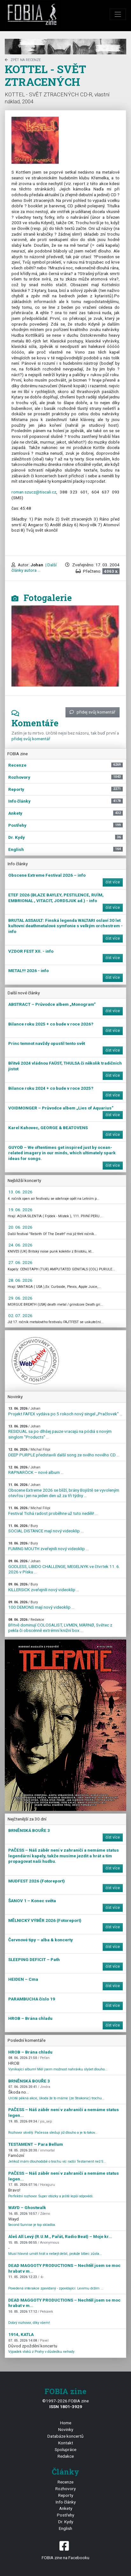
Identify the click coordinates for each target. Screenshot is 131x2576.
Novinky (65, 2429)
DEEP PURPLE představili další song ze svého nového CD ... (64, 1452)
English (65, 2528)
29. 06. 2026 (20, 1298)
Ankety (65, 2508)
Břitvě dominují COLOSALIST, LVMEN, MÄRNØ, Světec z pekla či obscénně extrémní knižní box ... (60, 1625)
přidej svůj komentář (92, 712)
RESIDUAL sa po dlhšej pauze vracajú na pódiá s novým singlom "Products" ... (60, 1432)
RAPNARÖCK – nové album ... (36, 1470)
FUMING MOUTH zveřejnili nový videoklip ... (48, 1546)
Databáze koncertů (65, 2436)
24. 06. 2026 (20, 1244)
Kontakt (65, 2442)
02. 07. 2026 (20, 1315)
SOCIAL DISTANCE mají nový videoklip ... (46, 1529)
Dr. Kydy (65, 2521)
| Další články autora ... (34, 567)
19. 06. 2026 (20, 1209)
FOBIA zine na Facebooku (65, 2549)
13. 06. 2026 (20, 1191)
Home (65, 2422)
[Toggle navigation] (118, 14)
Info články (66, 2501)
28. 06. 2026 (20, 1280)
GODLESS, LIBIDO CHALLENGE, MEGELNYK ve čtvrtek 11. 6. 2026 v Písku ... (64, 1566)
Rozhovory (65, 2488)
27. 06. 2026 (20, 1262)
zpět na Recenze (23, 60)
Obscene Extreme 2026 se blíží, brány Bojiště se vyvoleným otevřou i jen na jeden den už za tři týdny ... (63, 1490)
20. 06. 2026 (20, 1227)
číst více (113, 882)
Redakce (66, 2456)
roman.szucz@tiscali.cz (33, 491)
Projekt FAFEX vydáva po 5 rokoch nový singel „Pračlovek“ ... (65, 1411)
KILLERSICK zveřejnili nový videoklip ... (43, 1587)
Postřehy (65, 2514)
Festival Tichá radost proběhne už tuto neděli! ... (53, 1511)
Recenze (65, 2481)
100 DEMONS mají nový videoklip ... (41, 1605)
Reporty (65, 2495)
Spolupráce (65, 2449)
